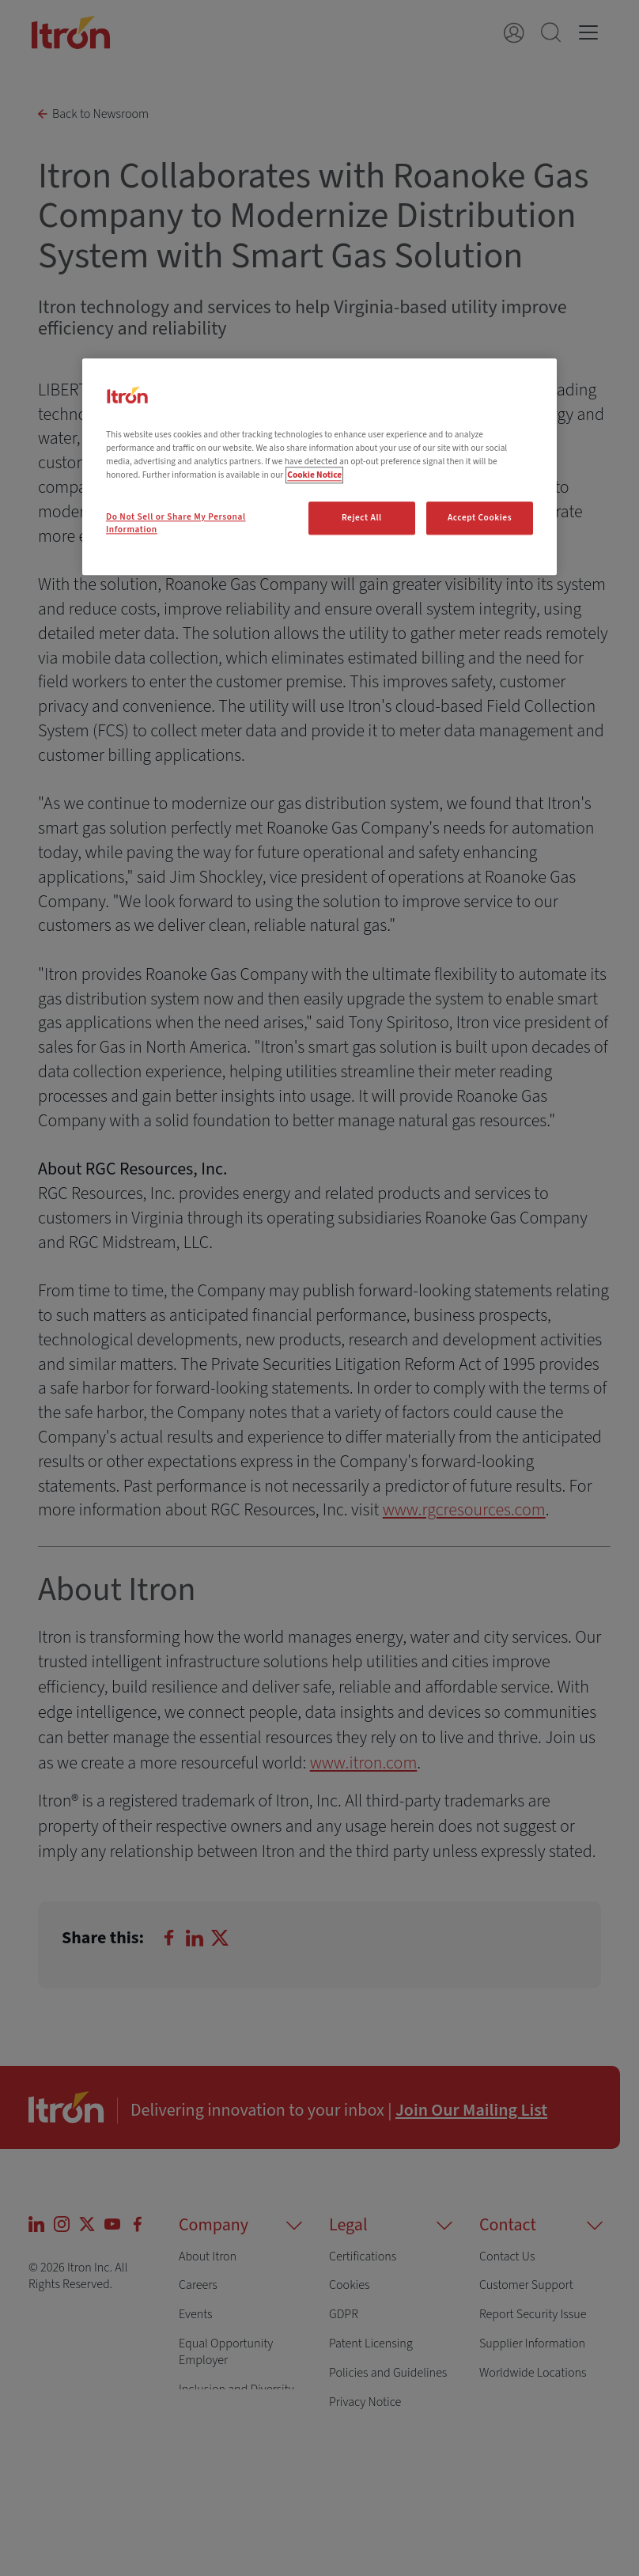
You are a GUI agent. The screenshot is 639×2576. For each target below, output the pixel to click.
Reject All (362, 517)
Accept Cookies (480, 517)
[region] (319, 466)
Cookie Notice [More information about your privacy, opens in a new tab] (314, 475)
